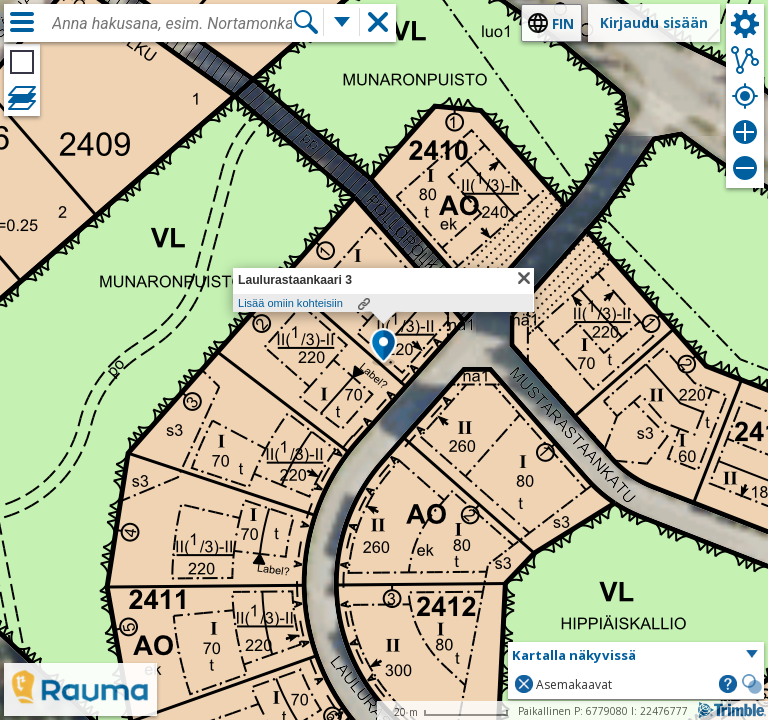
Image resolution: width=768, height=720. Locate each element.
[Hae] (306, 22)
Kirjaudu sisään (654, 22)
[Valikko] (22, 22)
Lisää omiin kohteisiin (290, 303)
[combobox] (172, 24)
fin (563, 23)
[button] (383, 347)
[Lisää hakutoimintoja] (342, 22)
